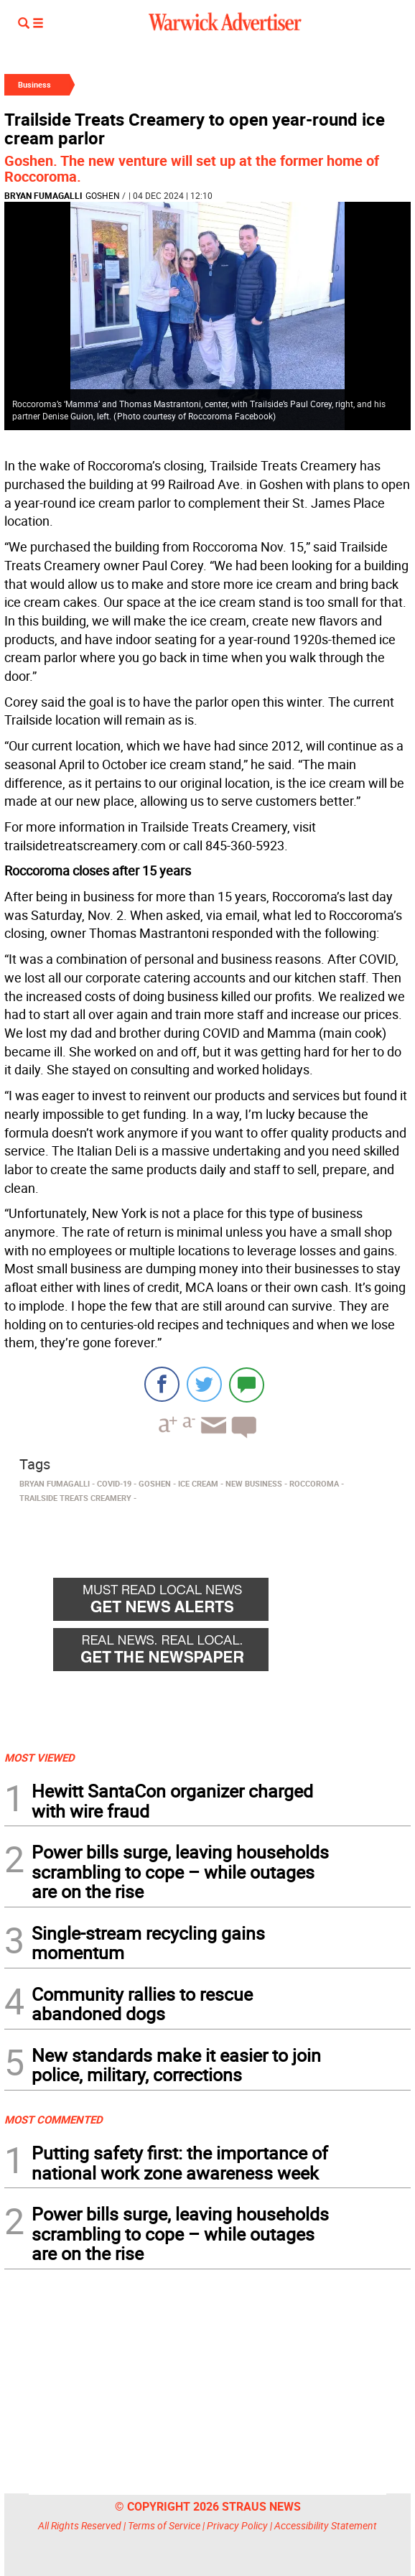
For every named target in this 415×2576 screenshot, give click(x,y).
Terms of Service (164, 2525)
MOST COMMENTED (53, 2119)
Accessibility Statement (325, 2525)
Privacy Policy (237, 2525)
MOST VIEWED (39, 1757)
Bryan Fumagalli (43, 195)
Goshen (102, 195)
